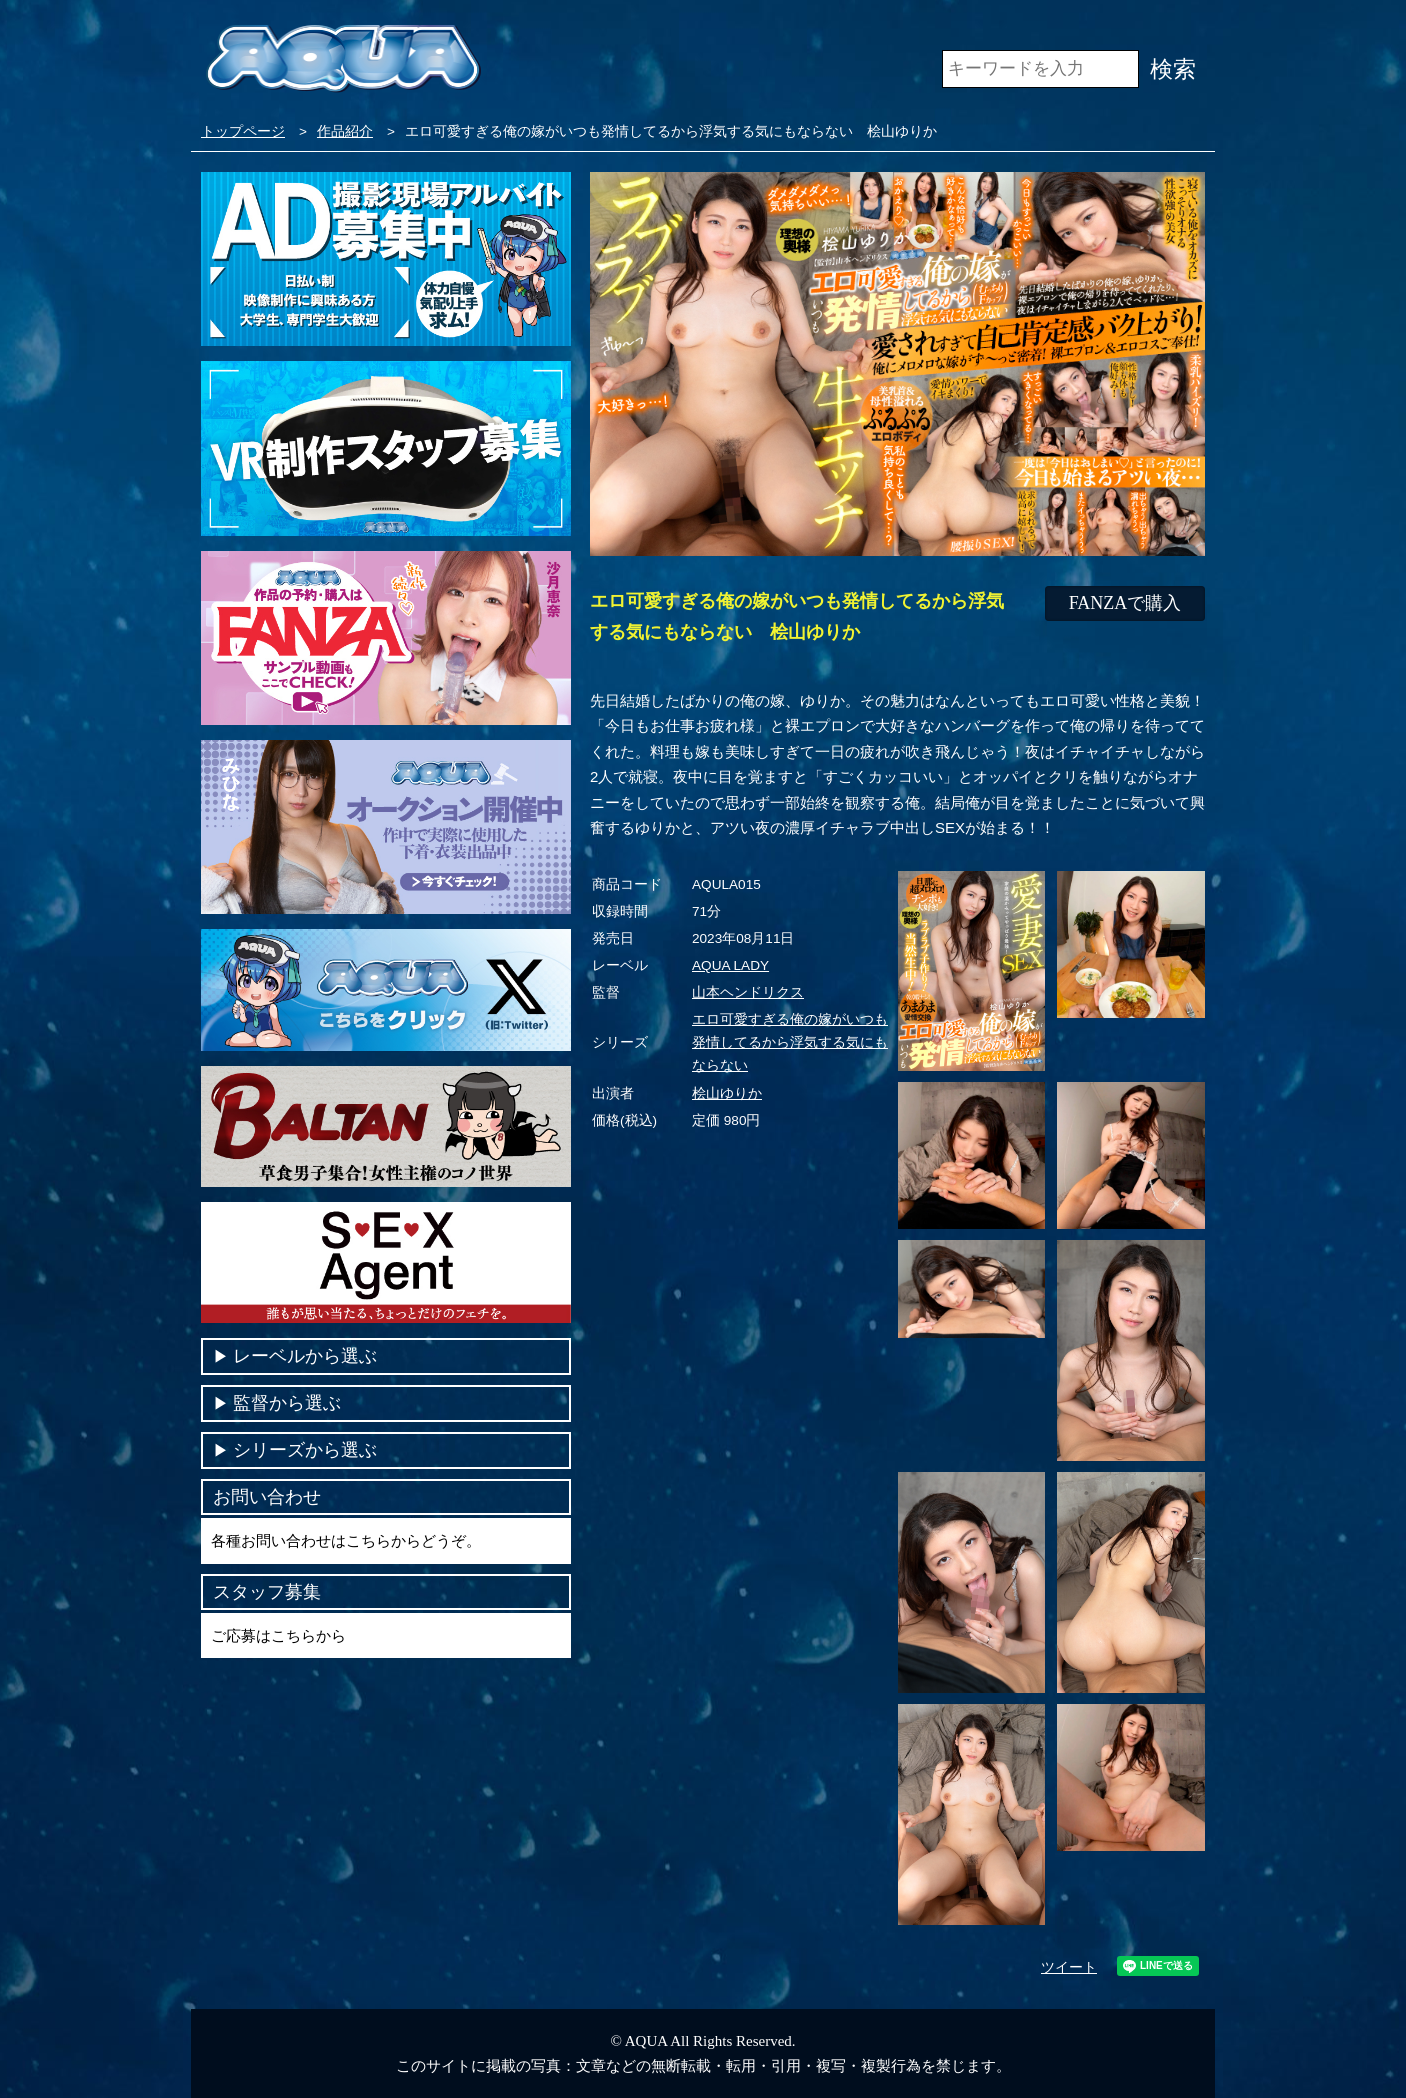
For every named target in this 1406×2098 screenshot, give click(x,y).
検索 (1173, 69)
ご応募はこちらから (278, 1635)
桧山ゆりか (727, 1093)
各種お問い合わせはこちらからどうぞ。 (346, 1540)
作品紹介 (345, 131)
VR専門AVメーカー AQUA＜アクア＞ (343, 59)
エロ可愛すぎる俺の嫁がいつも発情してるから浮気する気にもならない (790, 1042)
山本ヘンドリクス (748, 992)
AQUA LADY (730, 965)
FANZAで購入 (1125, 603)
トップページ (243, 131)
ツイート (1069, 1967)
